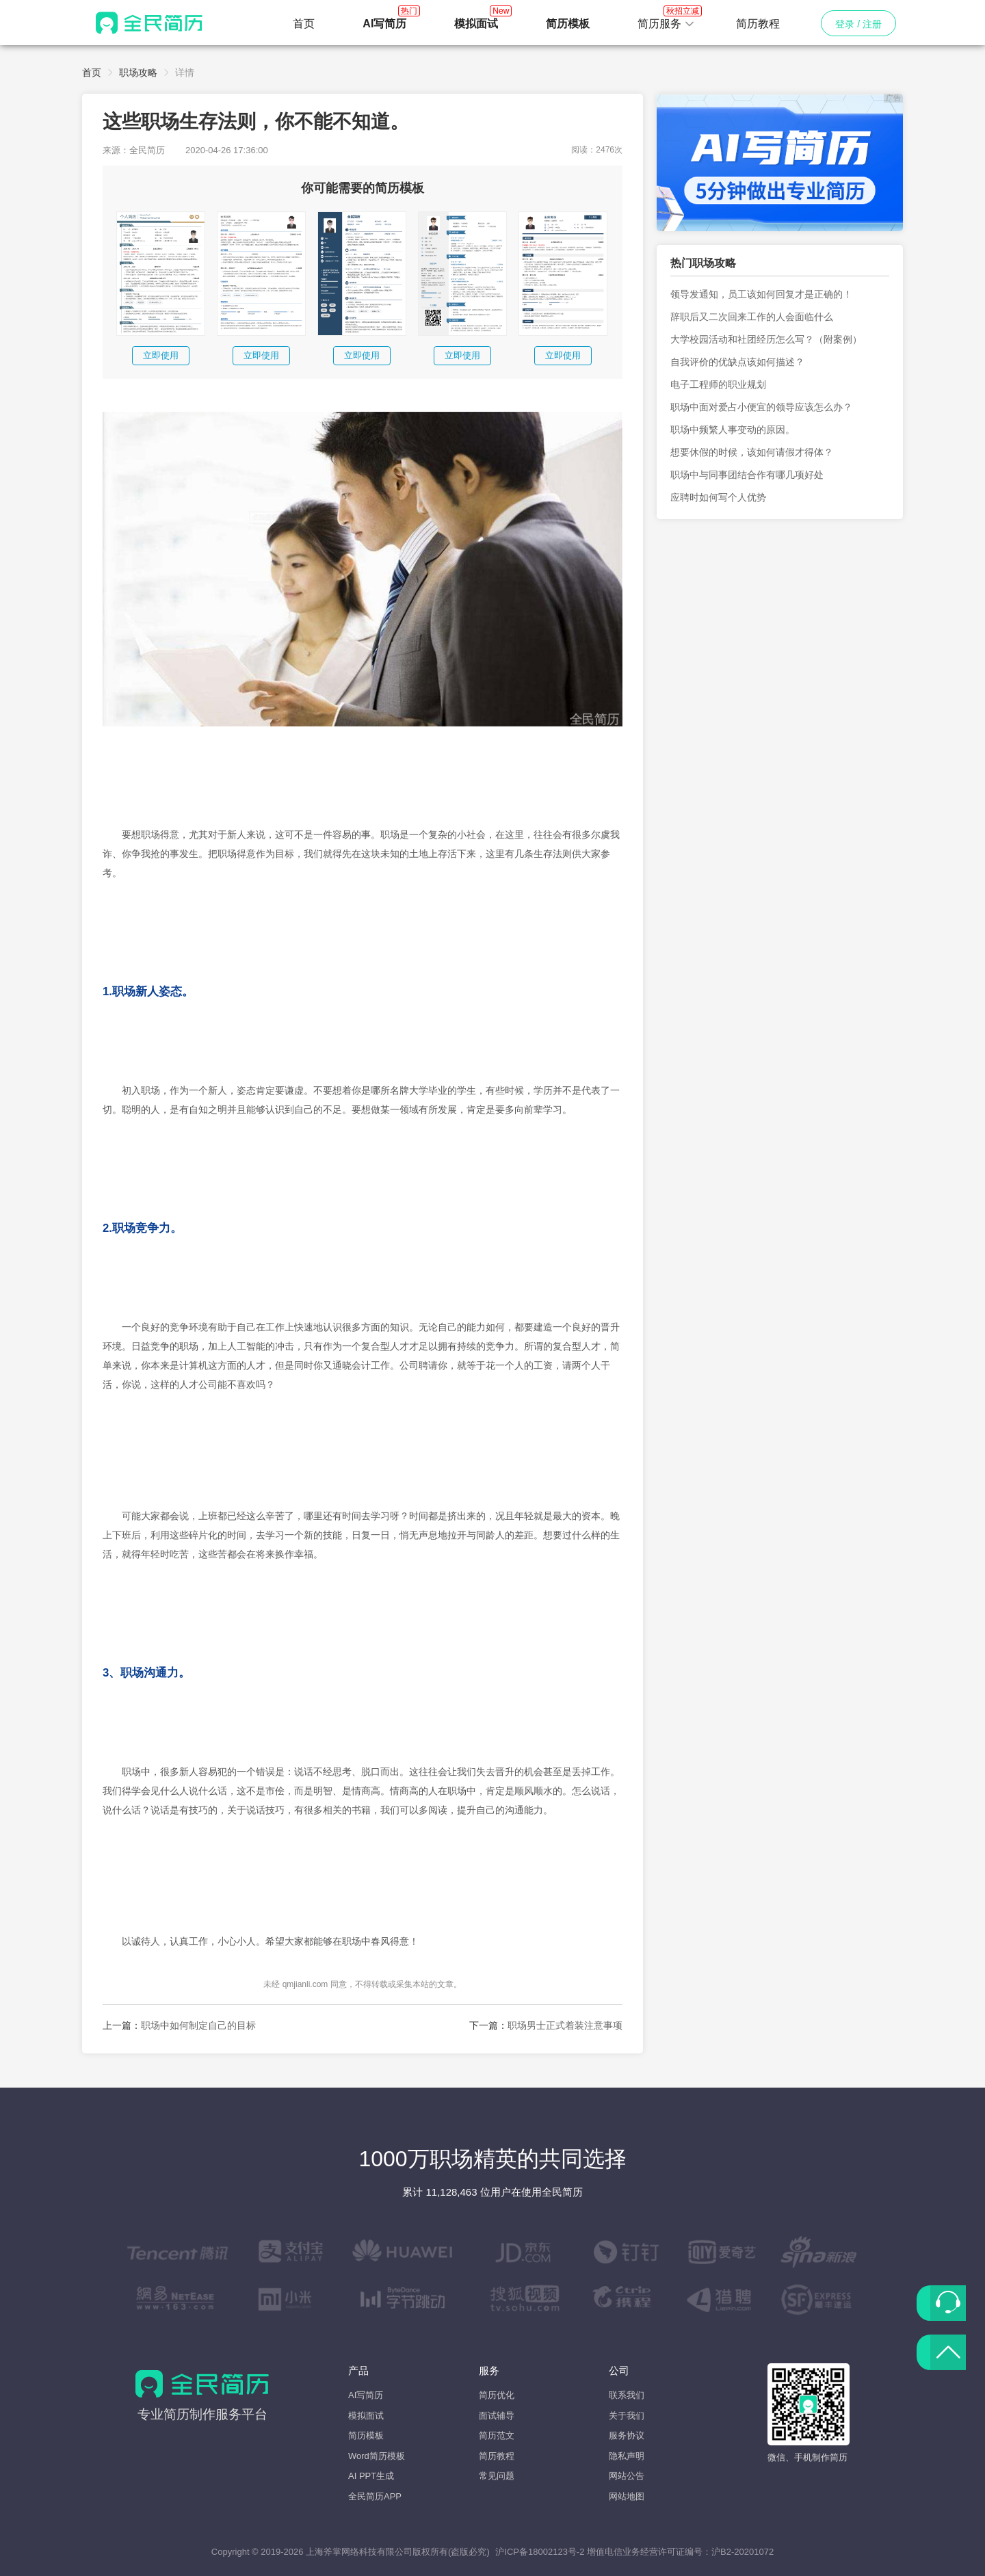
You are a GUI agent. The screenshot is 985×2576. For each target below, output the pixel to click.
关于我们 (626, 2415)
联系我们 (626, 2395)
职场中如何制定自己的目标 (198, 2025)
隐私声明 (626, 2456)
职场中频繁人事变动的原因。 (732, 429)
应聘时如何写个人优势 (718, 497)
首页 (304, 23)
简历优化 (496, 2395)
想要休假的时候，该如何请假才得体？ (751, 452)
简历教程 (758, 23)
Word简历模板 (376, 2456)
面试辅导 (496, 2415)
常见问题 (496, 2476)
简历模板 (366, 2435)
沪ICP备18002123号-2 (539, 2552)
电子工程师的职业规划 (718, 384)
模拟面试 (366, 2415)
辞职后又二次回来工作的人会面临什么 (751, 316)
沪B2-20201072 (742, 2552)
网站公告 (626, 2476)
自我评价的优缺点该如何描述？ (737, 361)
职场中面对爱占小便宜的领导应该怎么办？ (761, 407)
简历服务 (666, 19)
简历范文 (496, 2435)
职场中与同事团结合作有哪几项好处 (747, 474)
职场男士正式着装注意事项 (565, 2025)
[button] (666, 24)
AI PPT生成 (371, 2476)
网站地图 (626, 2496)
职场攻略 (138, 72)
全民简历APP (375, 2496)
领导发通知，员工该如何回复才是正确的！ (761, 294)
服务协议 (626, 2435)
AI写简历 (365, 2395)
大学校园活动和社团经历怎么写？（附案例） (766, 339)
